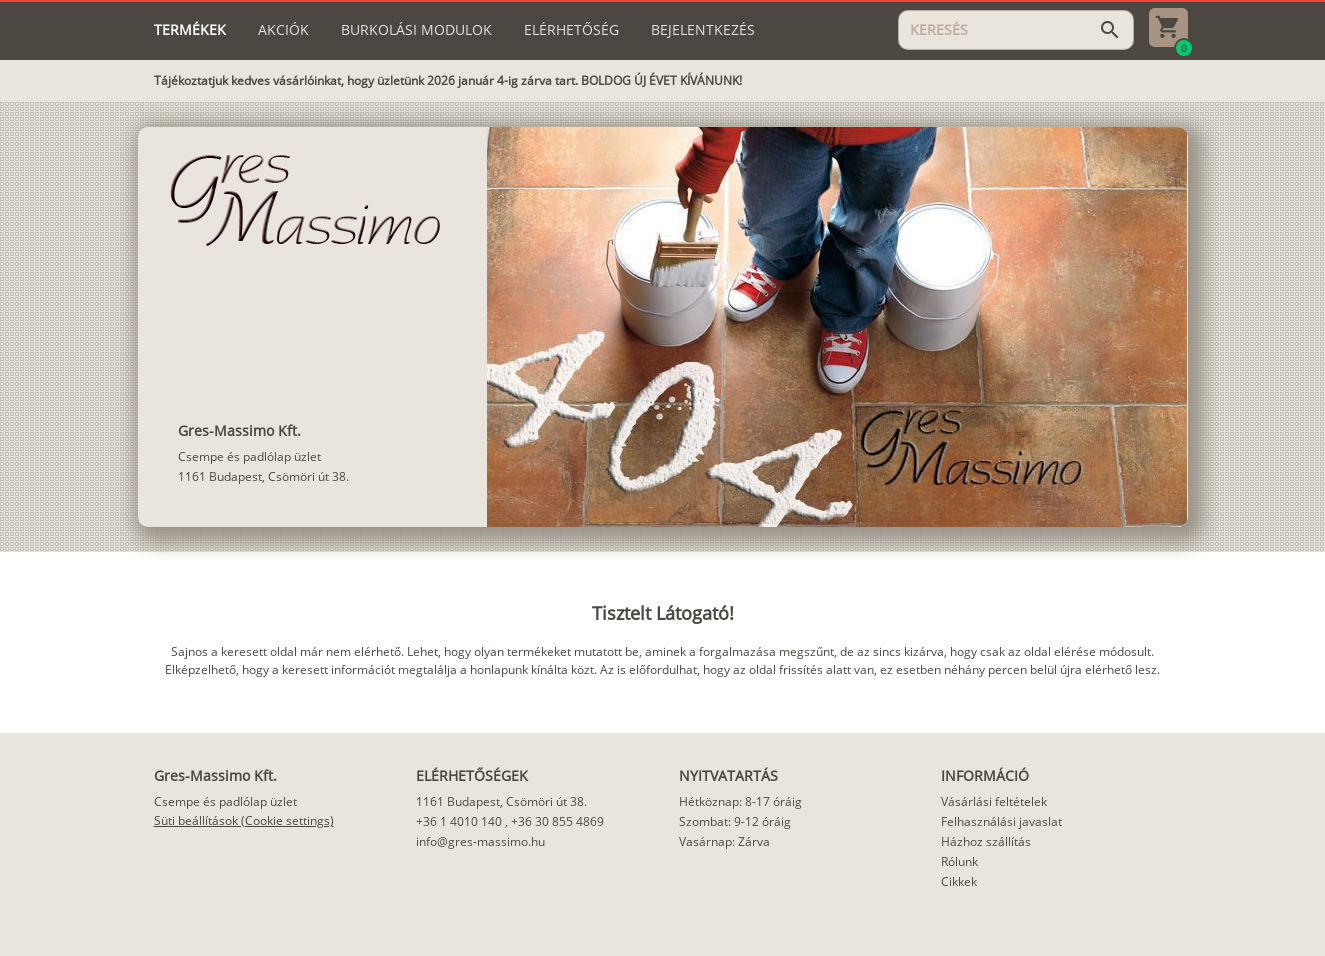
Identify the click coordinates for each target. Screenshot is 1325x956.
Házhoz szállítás (986, 841)
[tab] (190, 30)
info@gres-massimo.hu (480, 841)
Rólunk (959, 861)
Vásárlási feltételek (994, 801)
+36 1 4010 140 (459, 821)
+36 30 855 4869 (557, 821)
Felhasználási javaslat (1001, 821)
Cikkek (959, 881)
